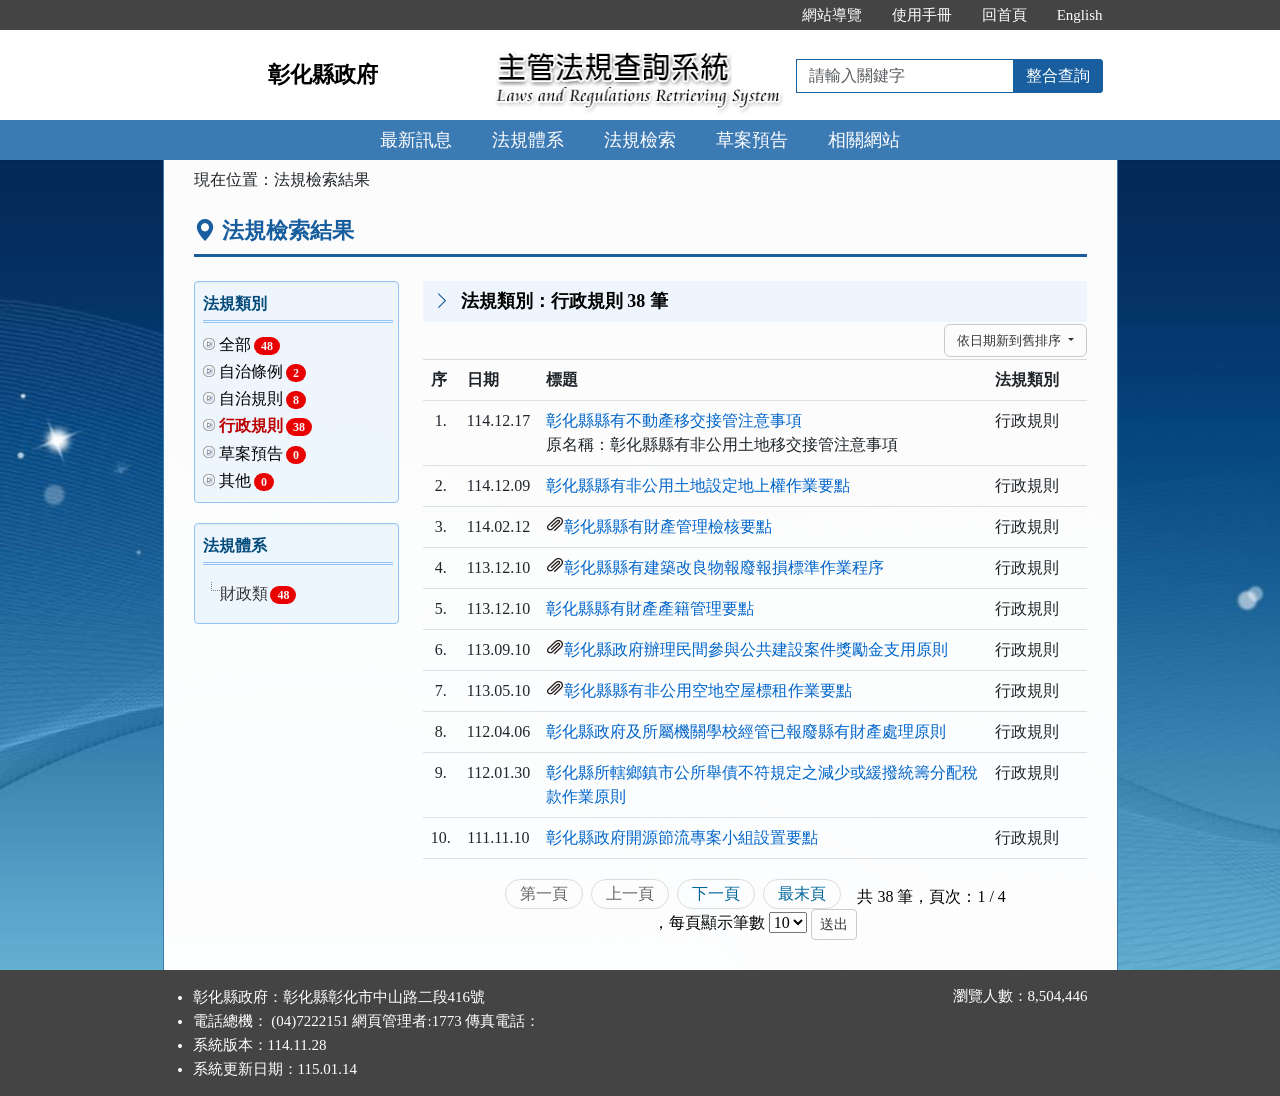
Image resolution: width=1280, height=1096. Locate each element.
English (1080, 15)
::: (765, 15)
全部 (250, 345)
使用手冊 (922, 15)
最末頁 (802, 893)
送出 (834, 924)
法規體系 (528, 140)
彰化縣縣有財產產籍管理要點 (650, 608)
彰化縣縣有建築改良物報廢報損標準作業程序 (724, 567)
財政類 (258, 594)
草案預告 (752, 140)
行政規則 (266, 426)
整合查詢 (1058, 75)
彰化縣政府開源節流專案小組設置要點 (682, 837)
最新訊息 (416, 140)
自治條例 (263, 372)
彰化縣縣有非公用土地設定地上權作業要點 (698, 485)
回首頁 (1004, 15)
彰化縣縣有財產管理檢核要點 (668, 526)
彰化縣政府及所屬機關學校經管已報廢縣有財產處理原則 (746, 731)
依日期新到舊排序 (1010, 340)
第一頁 (544, 893)
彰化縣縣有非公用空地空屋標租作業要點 (708, 690)
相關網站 (864, 140)
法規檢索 (640, 140)
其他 (247, 481)
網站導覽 (832, 15)
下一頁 (716, 893)
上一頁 (630, 893)
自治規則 (263, 399)
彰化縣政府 (323, 74)
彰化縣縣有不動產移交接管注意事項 (674, 420)
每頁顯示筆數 (717, 922)
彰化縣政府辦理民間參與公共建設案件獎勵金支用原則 (756, 649)
